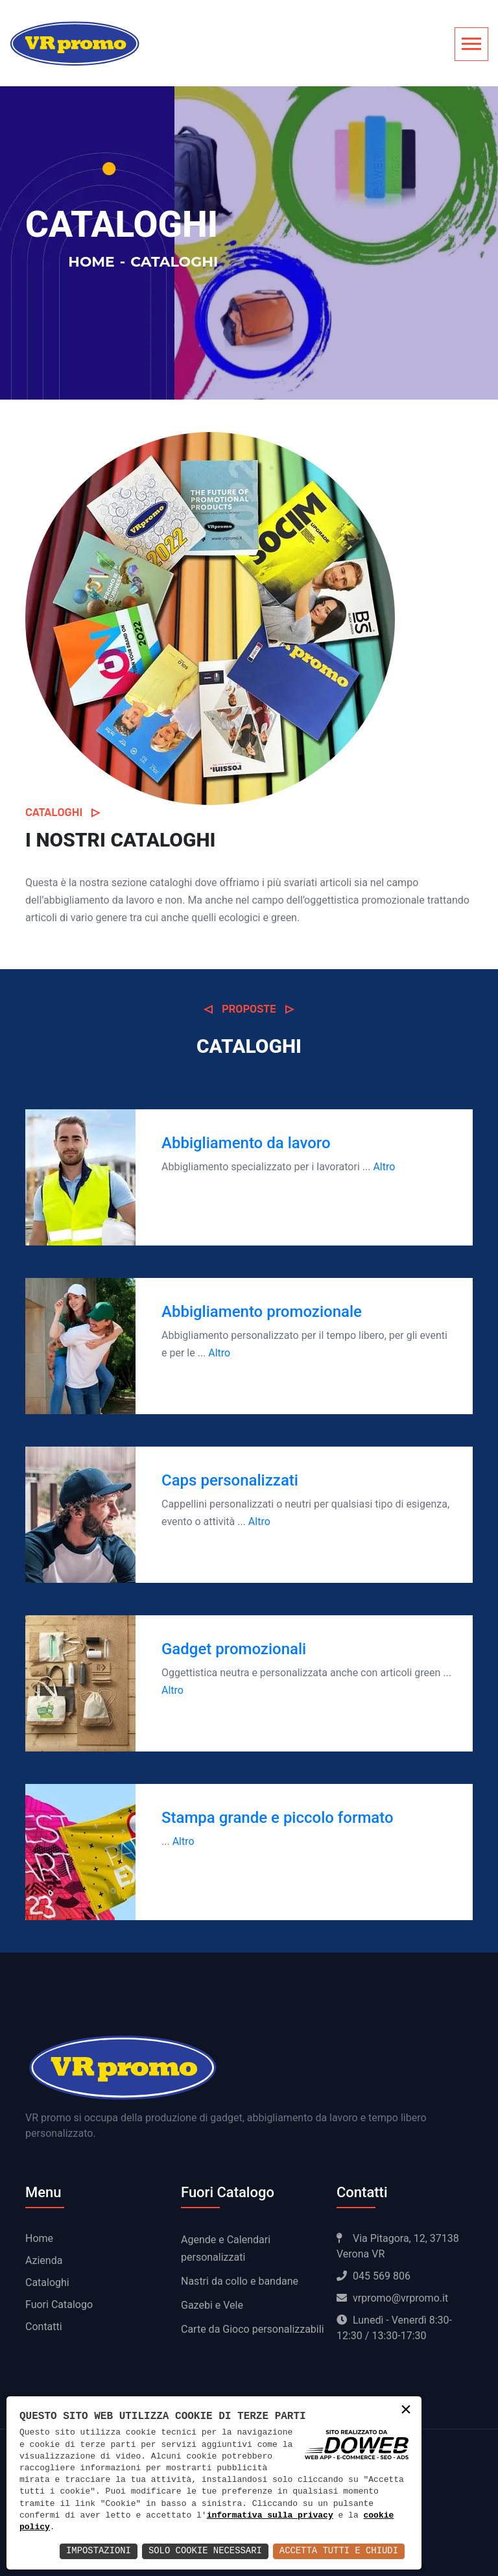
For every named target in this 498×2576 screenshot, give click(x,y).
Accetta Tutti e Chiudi (338, 2551)
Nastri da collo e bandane (239, 2281)
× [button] (406, 2411)
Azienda (43, 2260)
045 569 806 (373, 2276)
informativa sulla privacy (270, 2516)
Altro (384, 1167)
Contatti (43, 2326)
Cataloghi (47, 2282)
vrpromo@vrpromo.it (392, 2298)
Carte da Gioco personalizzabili (252, 2329)
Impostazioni (96, 2551)
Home (91, 262)
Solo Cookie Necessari (204, 2551)
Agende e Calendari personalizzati (225, 2248)
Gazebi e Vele (212, 2305)
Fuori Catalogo (59, 2304)
